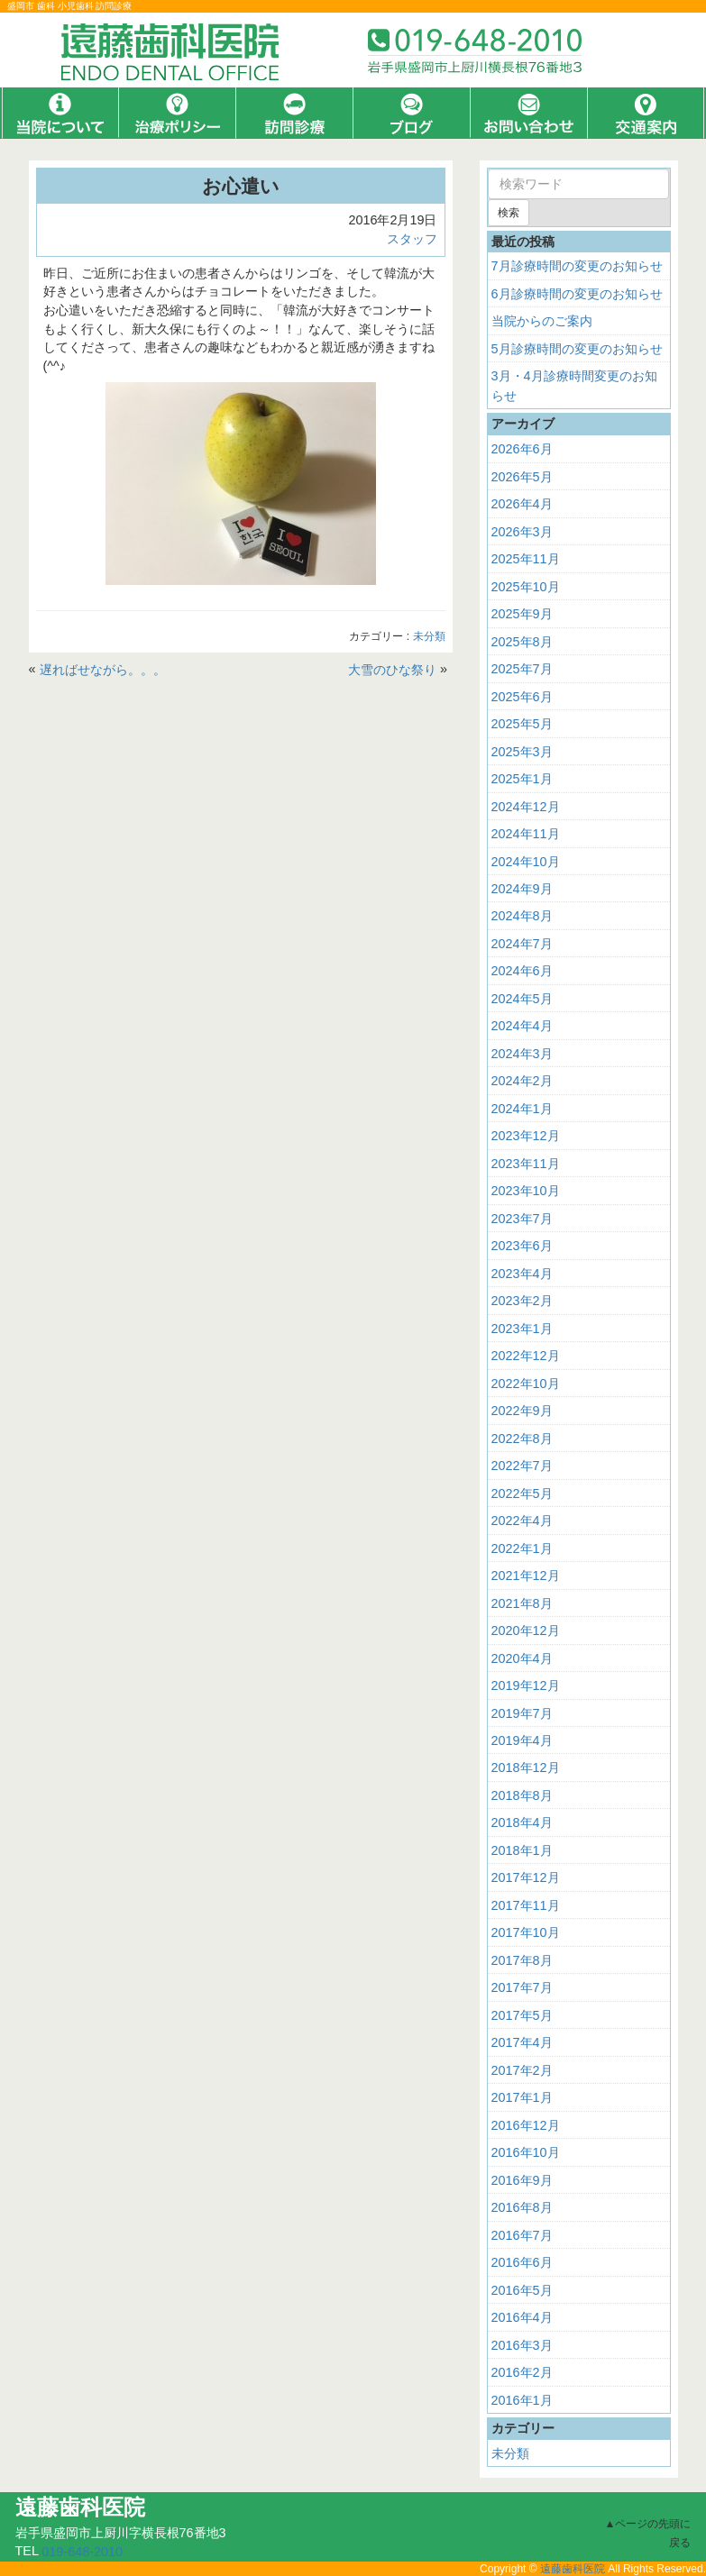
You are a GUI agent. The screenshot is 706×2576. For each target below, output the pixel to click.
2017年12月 (525, 1877)
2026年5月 (522, 477)
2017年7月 (522, 1987)
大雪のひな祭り (392, 669)
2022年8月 (522, 1438)
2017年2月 (522, 2070)
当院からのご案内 (541, 321)
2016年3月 (522, 2345)
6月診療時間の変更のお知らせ (577, 294)
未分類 (429, 637)
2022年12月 (525, 1355)
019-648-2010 (82, 2551)
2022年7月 (522, 1465)
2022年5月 (522, 1493)
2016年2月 (522, 2372)
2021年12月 (525, 1575)
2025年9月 (522, 614)
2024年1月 (522, 1108)
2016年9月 (522, 2180)
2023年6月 (522, 1245)
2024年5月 (522, 998)
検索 (508, 212)
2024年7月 (522, 943)
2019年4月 (522, 1740)
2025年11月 (525, 559)
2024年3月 (522, 1053)
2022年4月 (522, 1520)
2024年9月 (522, 889)
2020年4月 (522, 1657)
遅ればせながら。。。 (103, 669)
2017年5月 (522, 2015)
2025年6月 (522, 697)
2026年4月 (522, 504)
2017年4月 (522, 2042)
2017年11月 (525, 1905)
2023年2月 (522, 1300)
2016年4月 (522, 2317)
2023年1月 (522, 1328)
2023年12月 (525, 1135)
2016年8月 (522, 2207)
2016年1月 (522, 2400)
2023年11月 (525, 1163)
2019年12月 (525, 1685)
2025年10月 (525, 587)
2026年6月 (522, 449)
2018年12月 (525, 1767)
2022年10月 (525, 1383)
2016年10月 (525, 2152)
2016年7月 (522, 2235)
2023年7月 (522, 1218)
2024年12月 (525, 806)
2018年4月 (522, 1822)
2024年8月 (522, 916)
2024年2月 (522, 1080)
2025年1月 (522, 779)
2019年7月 (522, 1712)
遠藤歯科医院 (572, 2568)
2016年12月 (525, 2125)
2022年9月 (522, 1410)
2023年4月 (522, 1273)
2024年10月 (525, 861)
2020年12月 (525, 1630)
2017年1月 (522, 2097)
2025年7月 (522, 669)
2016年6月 (522, 2262)
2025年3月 (522, 751)
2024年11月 (525, 834)
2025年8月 (522, 642)
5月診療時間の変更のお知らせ (577, 349)
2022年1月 (522, 1548)
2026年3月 (522, 532)
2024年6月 (522, 971)
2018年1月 (522, 1850)
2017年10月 (525, 1932)
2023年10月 (525, 1190)
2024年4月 (522, 1026)
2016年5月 (522, 2290)
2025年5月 (522, 724)
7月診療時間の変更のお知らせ (577, 266)
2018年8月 (522, 1795)
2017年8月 (522, 1960)
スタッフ (412, 239)
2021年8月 (522, 1602)
